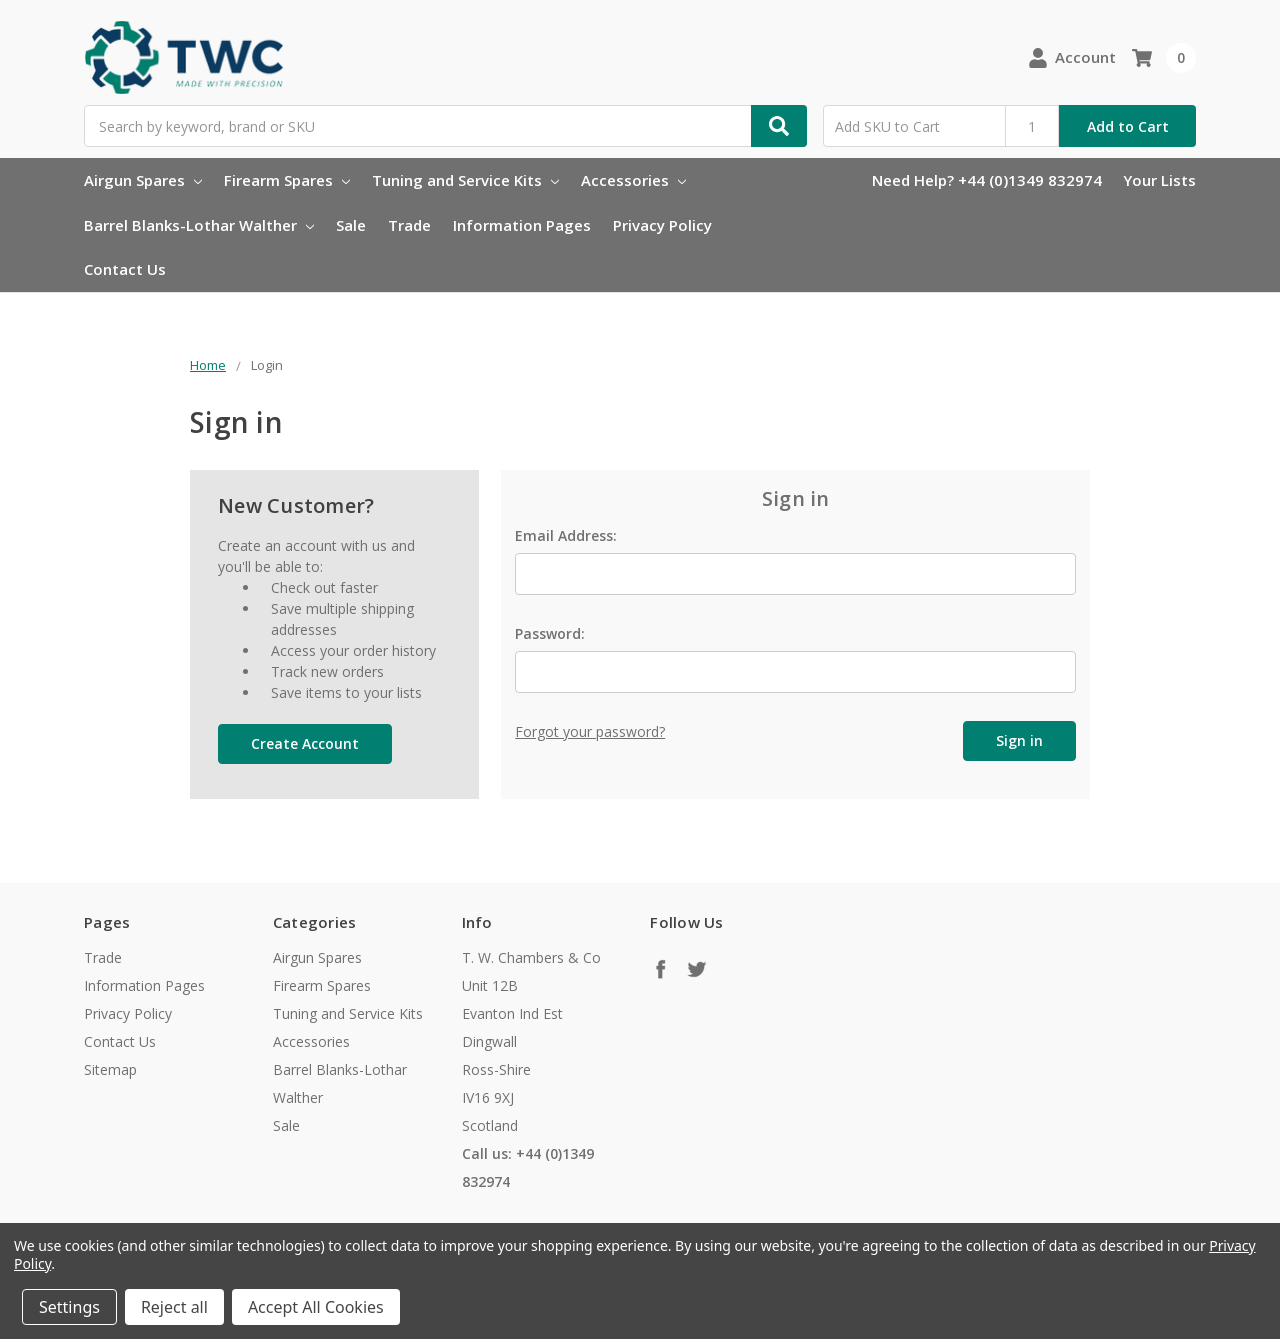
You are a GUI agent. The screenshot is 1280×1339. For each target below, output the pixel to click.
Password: (550, 633)
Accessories (633, 180)
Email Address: (566, 535)
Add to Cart (1128, 126)
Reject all (174, 1307)
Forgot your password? (590, 731)
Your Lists (1159, 180)
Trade (409, 225)
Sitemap (110, 1069)
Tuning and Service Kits (465, 180)
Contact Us (125, 269)
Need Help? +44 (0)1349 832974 (987, 180)
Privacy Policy (662, 225)
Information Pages (522, 225)
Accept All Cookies (316, 1307)
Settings (69, 1307)
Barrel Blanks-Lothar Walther (199, 225)
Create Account (305, 743)
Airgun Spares (143, 180)
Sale (351, 225)
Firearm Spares (287, 180)
